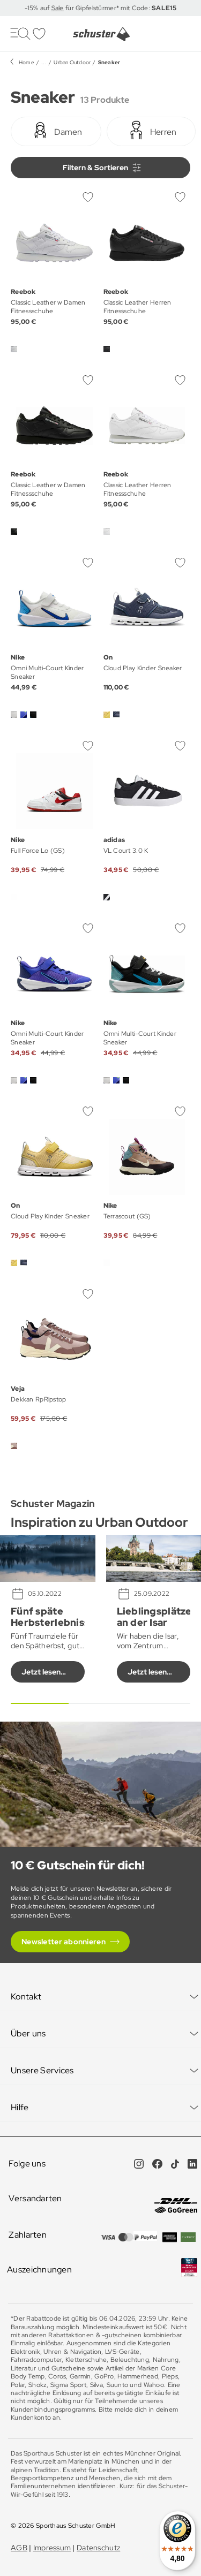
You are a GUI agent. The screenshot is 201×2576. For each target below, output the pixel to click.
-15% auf (38, 8)
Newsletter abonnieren (63, 1941)
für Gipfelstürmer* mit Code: (120, 8)
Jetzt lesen (41, 1672)
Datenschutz (98, 2547)
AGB (19, 2547)
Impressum (52, 2547)
